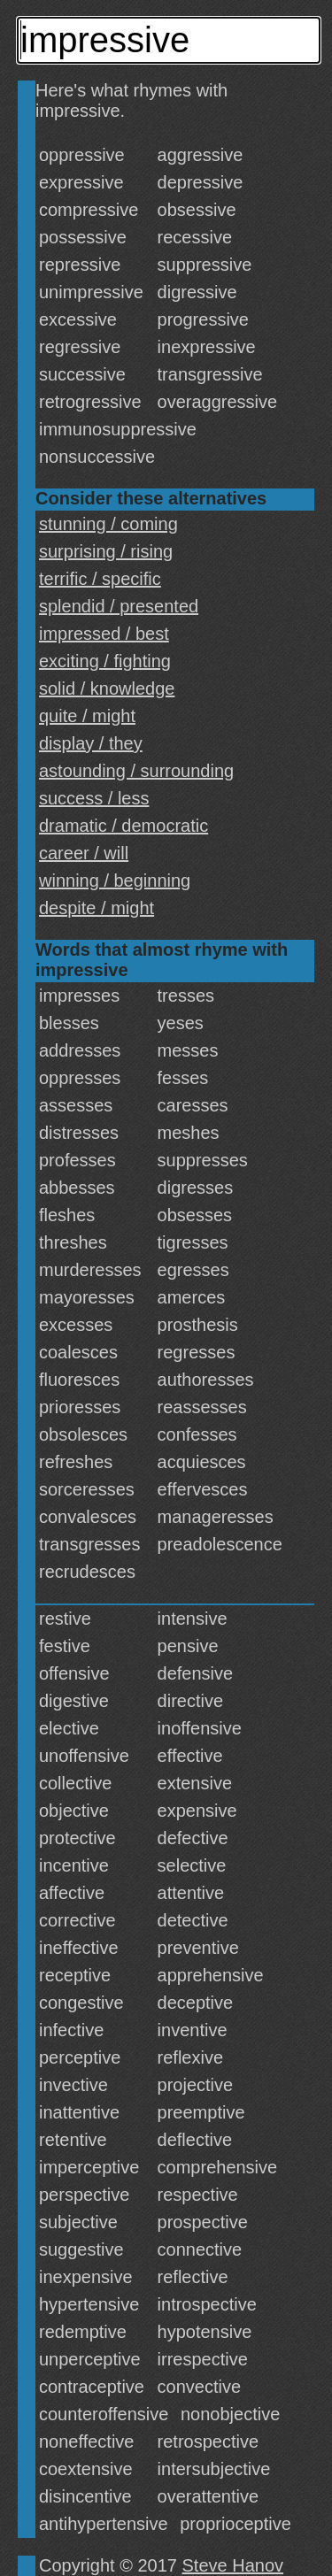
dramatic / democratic (123, 825)
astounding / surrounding (136, 770)
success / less (94, 798)
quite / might (87, 716)
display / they (91, 743)
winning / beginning (114, 880)
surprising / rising (106, 551)
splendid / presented (118, 606)
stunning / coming (108, 524)
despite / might (96, 908)
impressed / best (104, 633)
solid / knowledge (106, 688)
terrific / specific (100, 578)
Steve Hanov (233, 2565)
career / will (83, 853)
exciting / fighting (105, 661)
